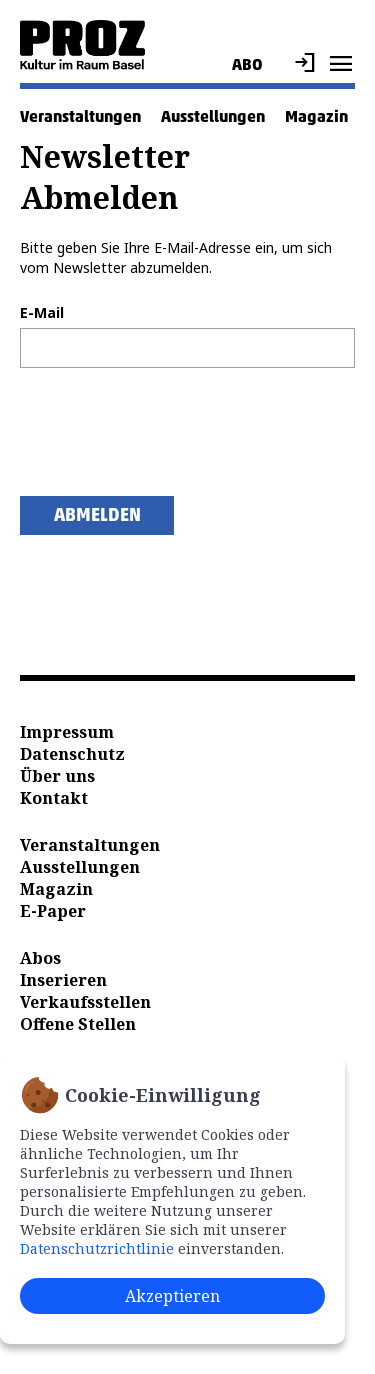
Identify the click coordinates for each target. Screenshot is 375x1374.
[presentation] (172, 432)
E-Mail (42, 312)
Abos (40, 958)
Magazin (316, 116)
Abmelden (97, 515)
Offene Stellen (78, 1024)
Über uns (57, 776)
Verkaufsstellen (85, 1002)
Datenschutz (72, 754)
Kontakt (54, 798)
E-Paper (53, 911)
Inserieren (63, 980)
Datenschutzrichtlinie (97, 1248)
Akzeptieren (172, 1296)
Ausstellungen (213, 116)
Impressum (67, 732)
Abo (247, 64)
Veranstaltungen (80, 116)
